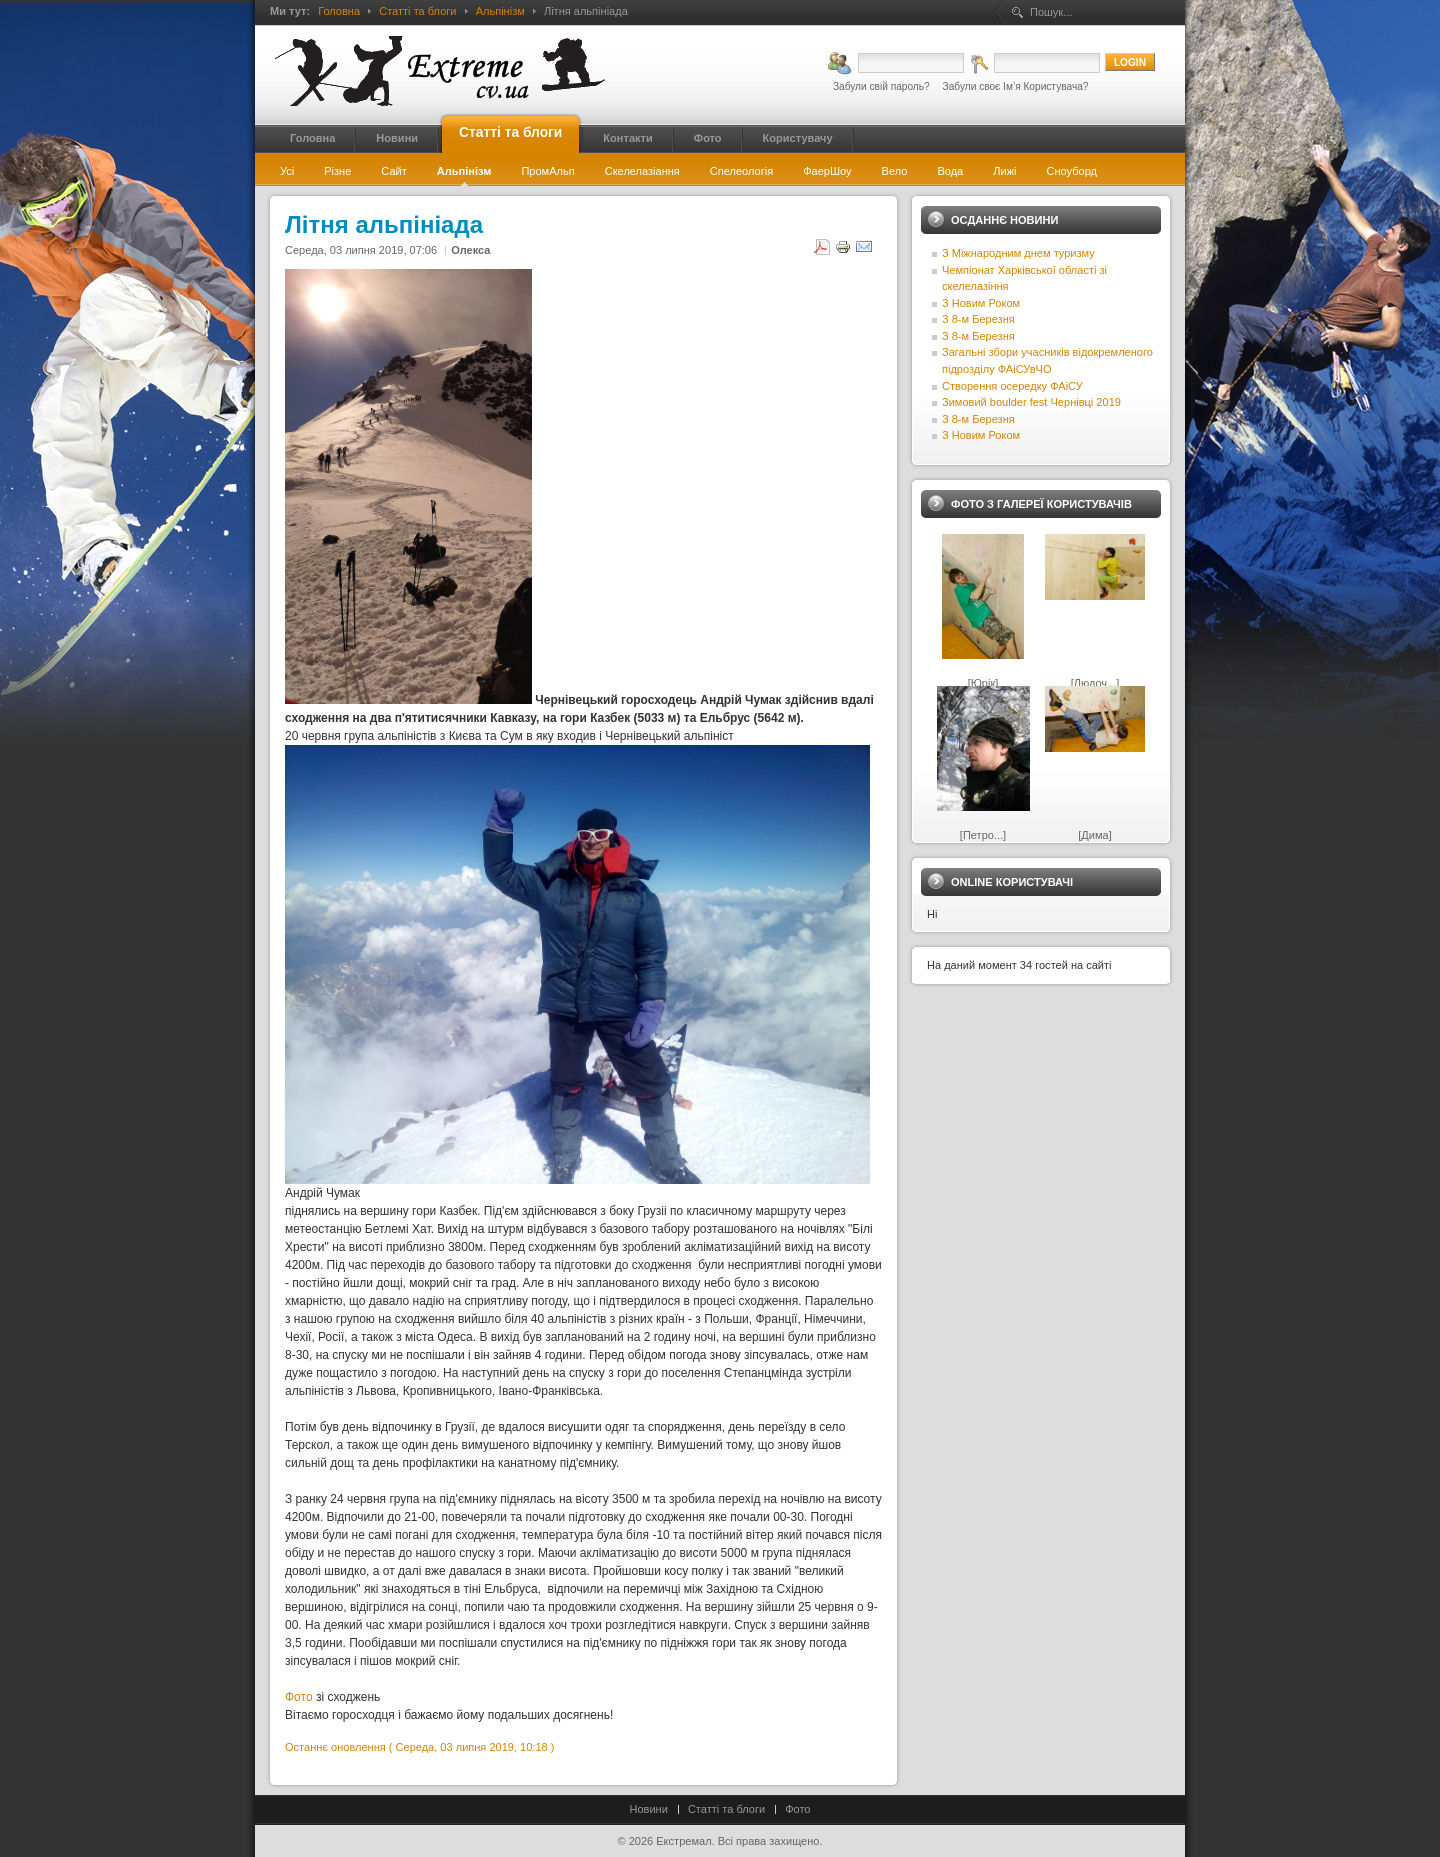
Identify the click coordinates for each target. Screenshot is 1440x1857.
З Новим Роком (981, 303)
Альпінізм (500, 11)
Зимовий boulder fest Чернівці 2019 (1031, 402)
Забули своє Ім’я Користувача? (1016, 86)
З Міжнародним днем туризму (1018, 253)
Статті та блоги (417, 11)
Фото (299, 1697)
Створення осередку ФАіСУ (1012, 386)
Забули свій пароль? (881, 86)
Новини (649, 1809)
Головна (339, 11)
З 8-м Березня (978, 319)
